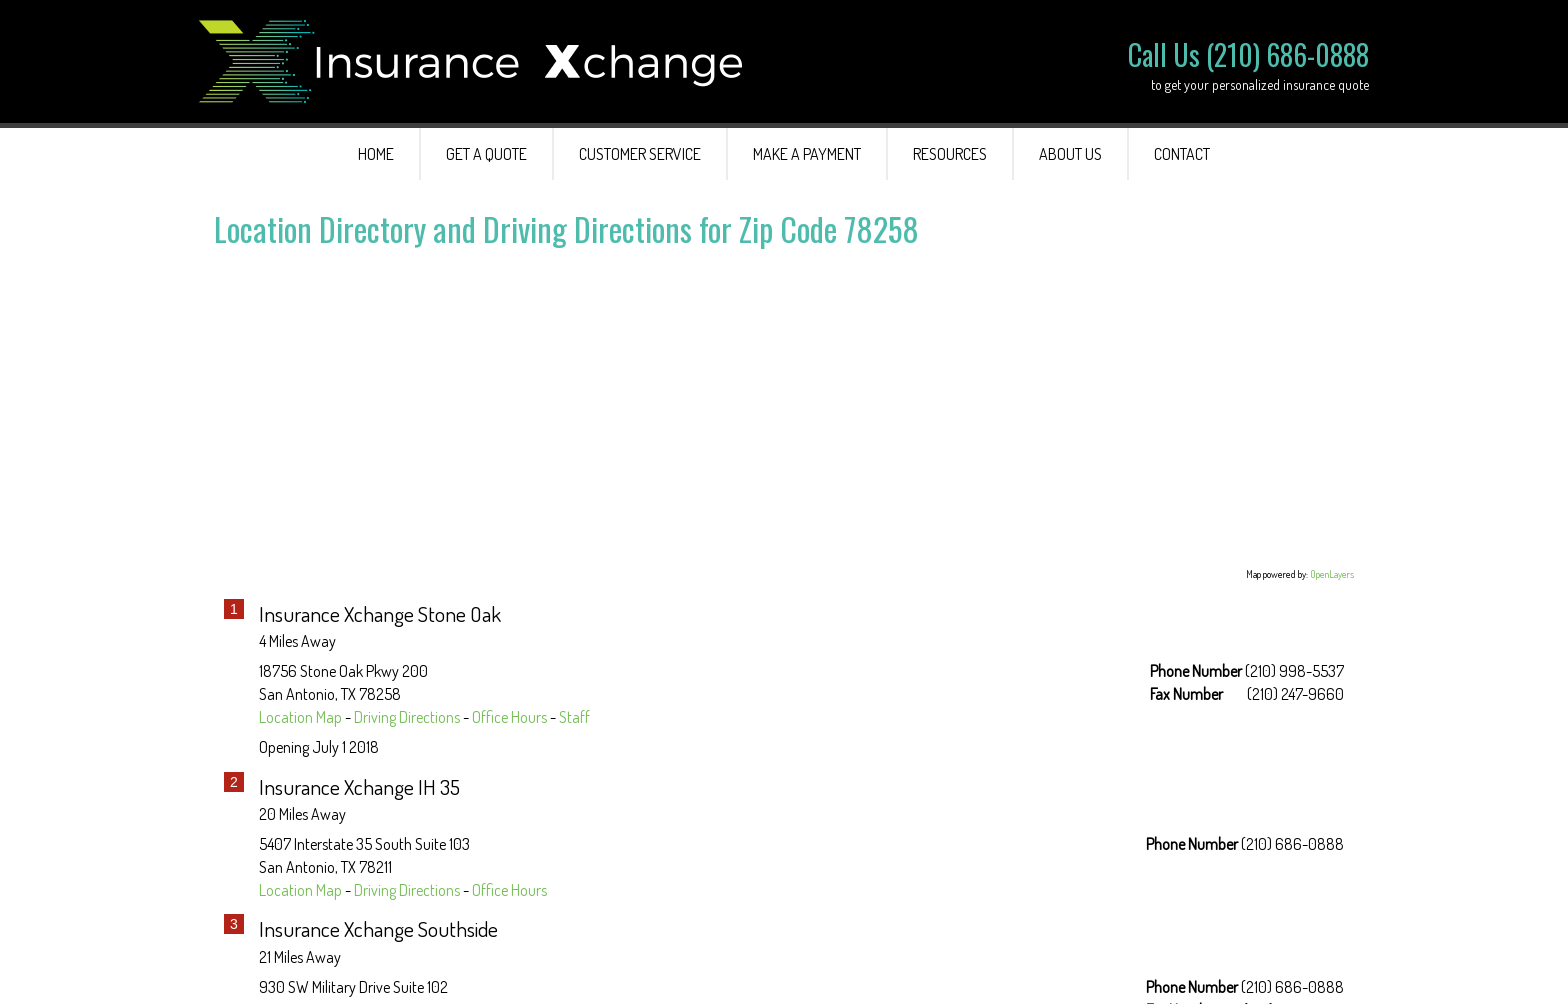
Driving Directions (407, 717)
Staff (574, 717)
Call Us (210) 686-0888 (1248, 54)
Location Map (300, 717)
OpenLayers (1332, 574)
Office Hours (509, 717)
